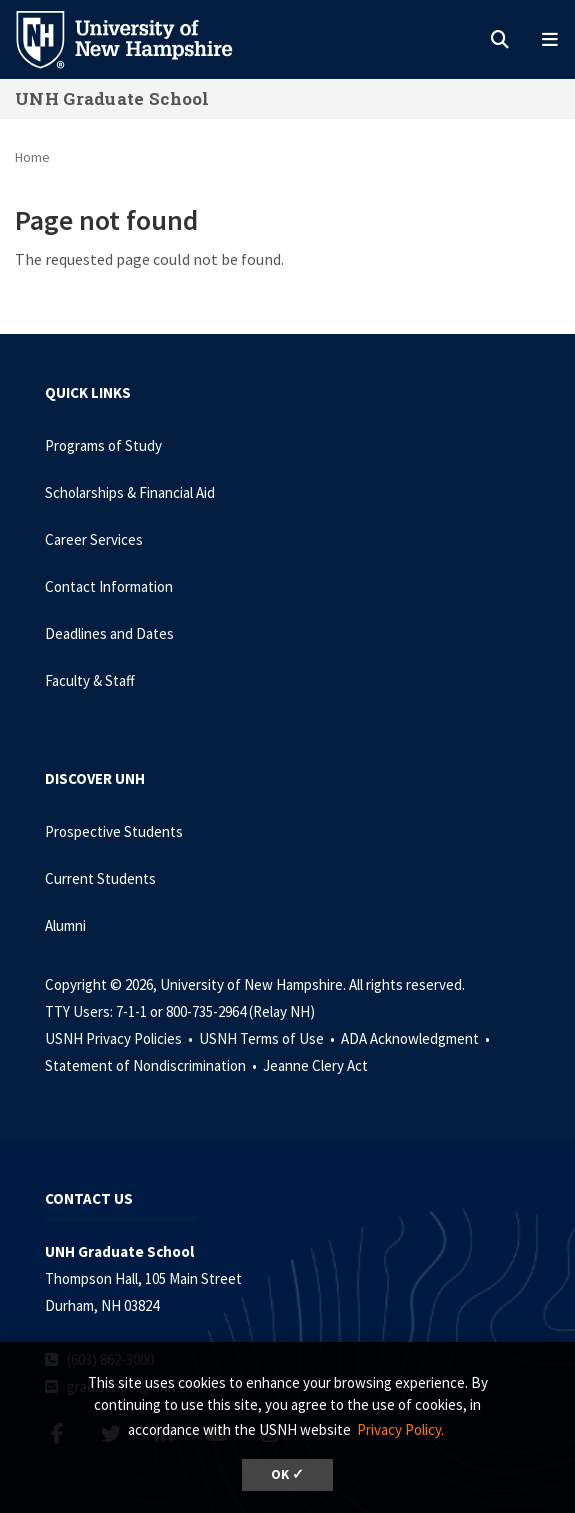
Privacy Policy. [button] (400, 1429)
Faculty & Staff (90, 680)
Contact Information (109, 586)
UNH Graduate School (112, 98)
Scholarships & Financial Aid (130, 492)
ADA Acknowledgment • (417, 1038)
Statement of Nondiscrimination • (152, 1065)
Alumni (65, 925)
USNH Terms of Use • (268, 1038)
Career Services (94, 539)
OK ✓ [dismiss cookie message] (287, 1474)
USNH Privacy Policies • (120, 1038)
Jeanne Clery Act (315, 1065)
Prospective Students (114, 831)
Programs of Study (103, 445)
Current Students (100, 878)
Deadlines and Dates (109, 633)
